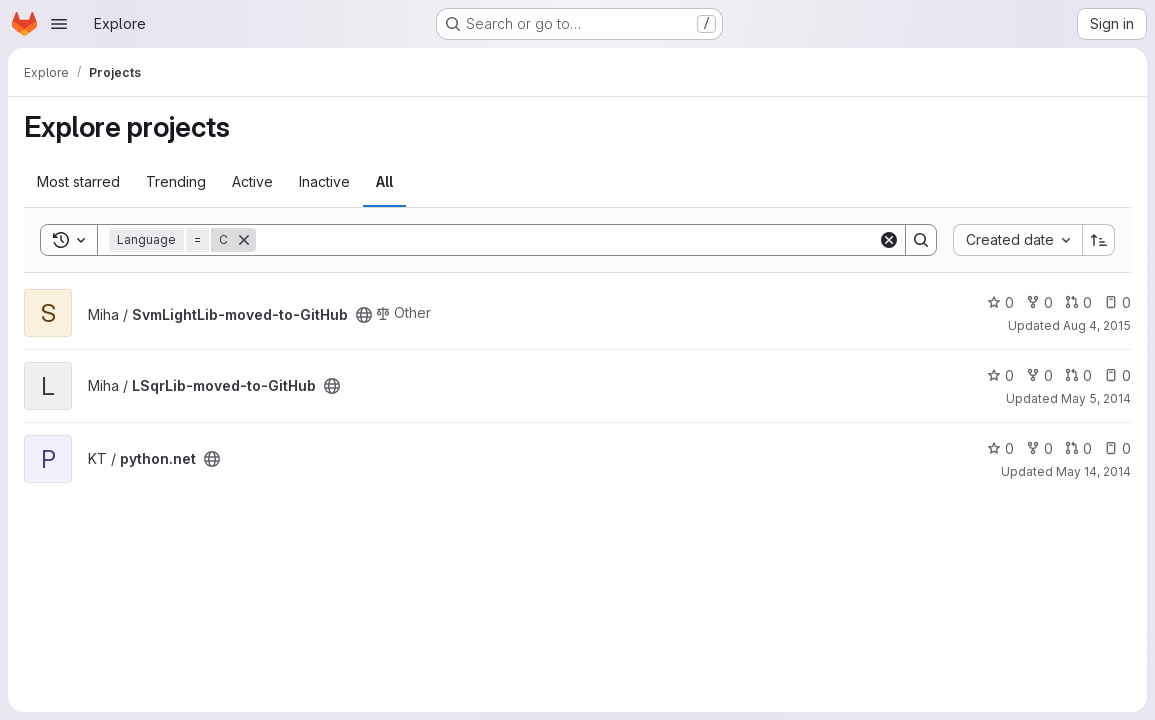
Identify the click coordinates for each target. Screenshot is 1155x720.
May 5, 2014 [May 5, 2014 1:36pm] (1096, 398)
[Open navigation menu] (59, 24)
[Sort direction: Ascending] (1099, 240)
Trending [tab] (176, 181)
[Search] (567, 240)
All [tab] (384, 181)
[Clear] (889, 240)
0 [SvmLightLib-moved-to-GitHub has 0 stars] (1000, 302)
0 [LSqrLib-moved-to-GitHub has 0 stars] (1000, 375)
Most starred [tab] (78, 181)
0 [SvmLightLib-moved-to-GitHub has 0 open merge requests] (1078, 302)
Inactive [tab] (324, 181)
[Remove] (244, 240)
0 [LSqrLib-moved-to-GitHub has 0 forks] (1039, 375)
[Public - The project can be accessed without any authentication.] (364, 315)
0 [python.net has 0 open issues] (1117, 448)
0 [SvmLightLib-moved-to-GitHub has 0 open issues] (1117, 302)
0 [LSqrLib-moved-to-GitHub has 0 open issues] (1117, 375)
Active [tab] (252, 181)
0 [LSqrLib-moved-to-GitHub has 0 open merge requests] (1078, 375)
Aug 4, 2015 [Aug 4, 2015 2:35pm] (1097, 325)
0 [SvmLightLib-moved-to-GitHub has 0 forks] (1039, 302)
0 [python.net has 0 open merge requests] (1078, 448)
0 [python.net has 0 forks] (1039, 448)
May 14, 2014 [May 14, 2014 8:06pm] (1093, 471)
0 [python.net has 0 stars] (1000, 448)
